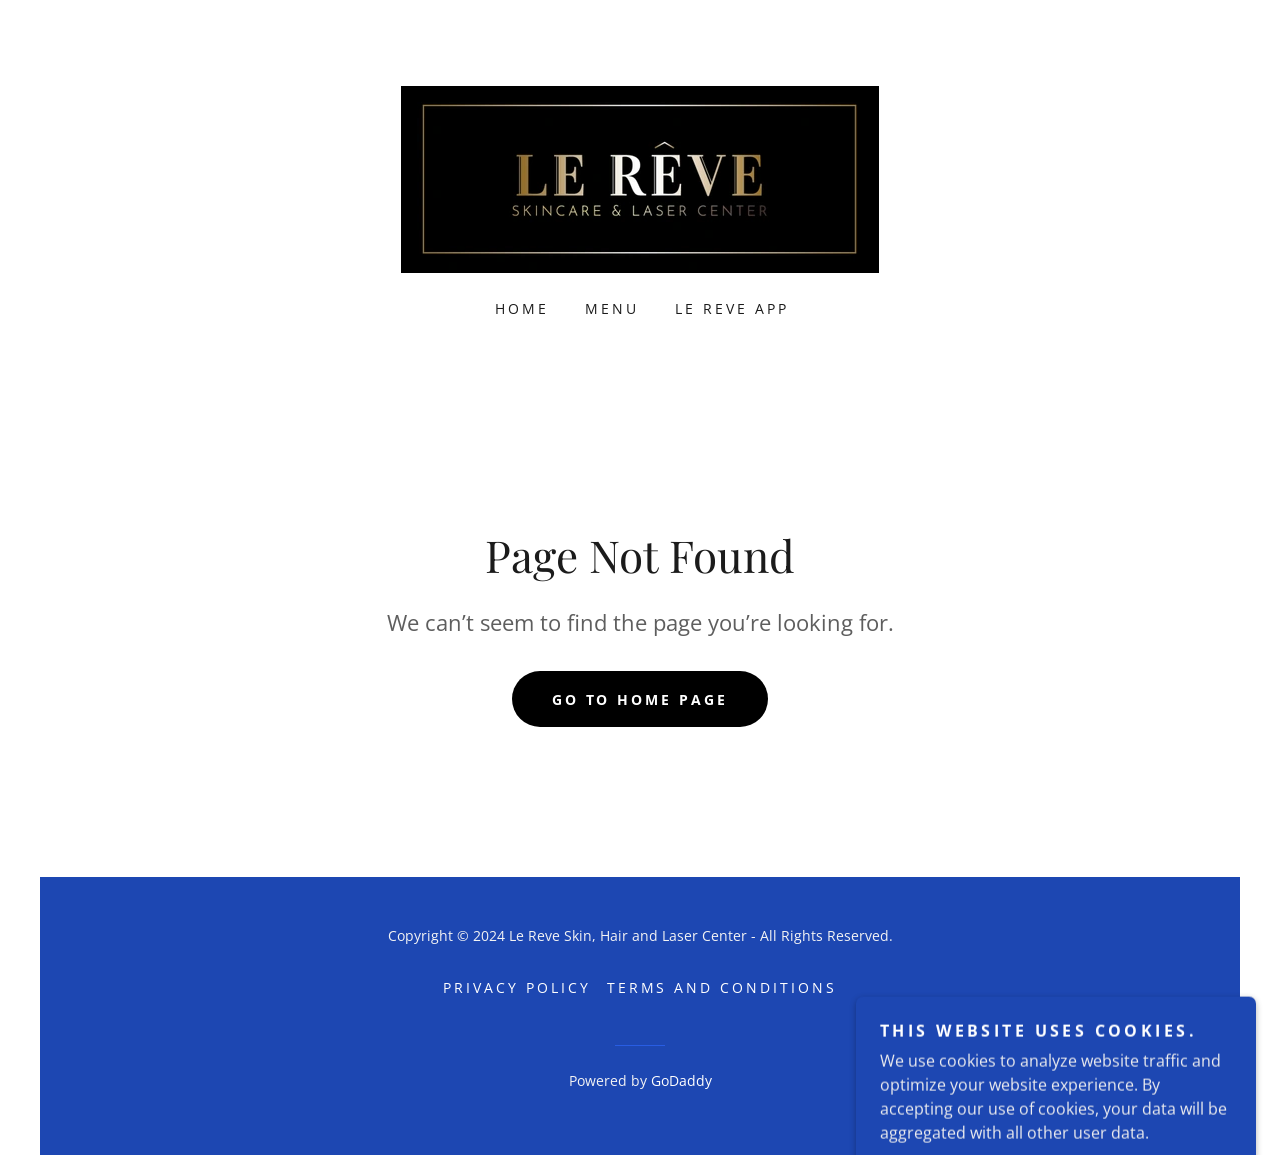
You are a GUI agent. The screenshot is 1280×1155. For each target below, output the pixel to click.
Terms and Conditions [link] (722, 987)
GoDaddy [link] (681, 1080)
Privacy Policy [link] (517, 987)
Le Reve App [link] (732, 308)
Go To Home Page (640, 699)
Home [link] (522, 308)
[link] (640, 178)
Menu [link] (612, 308)
